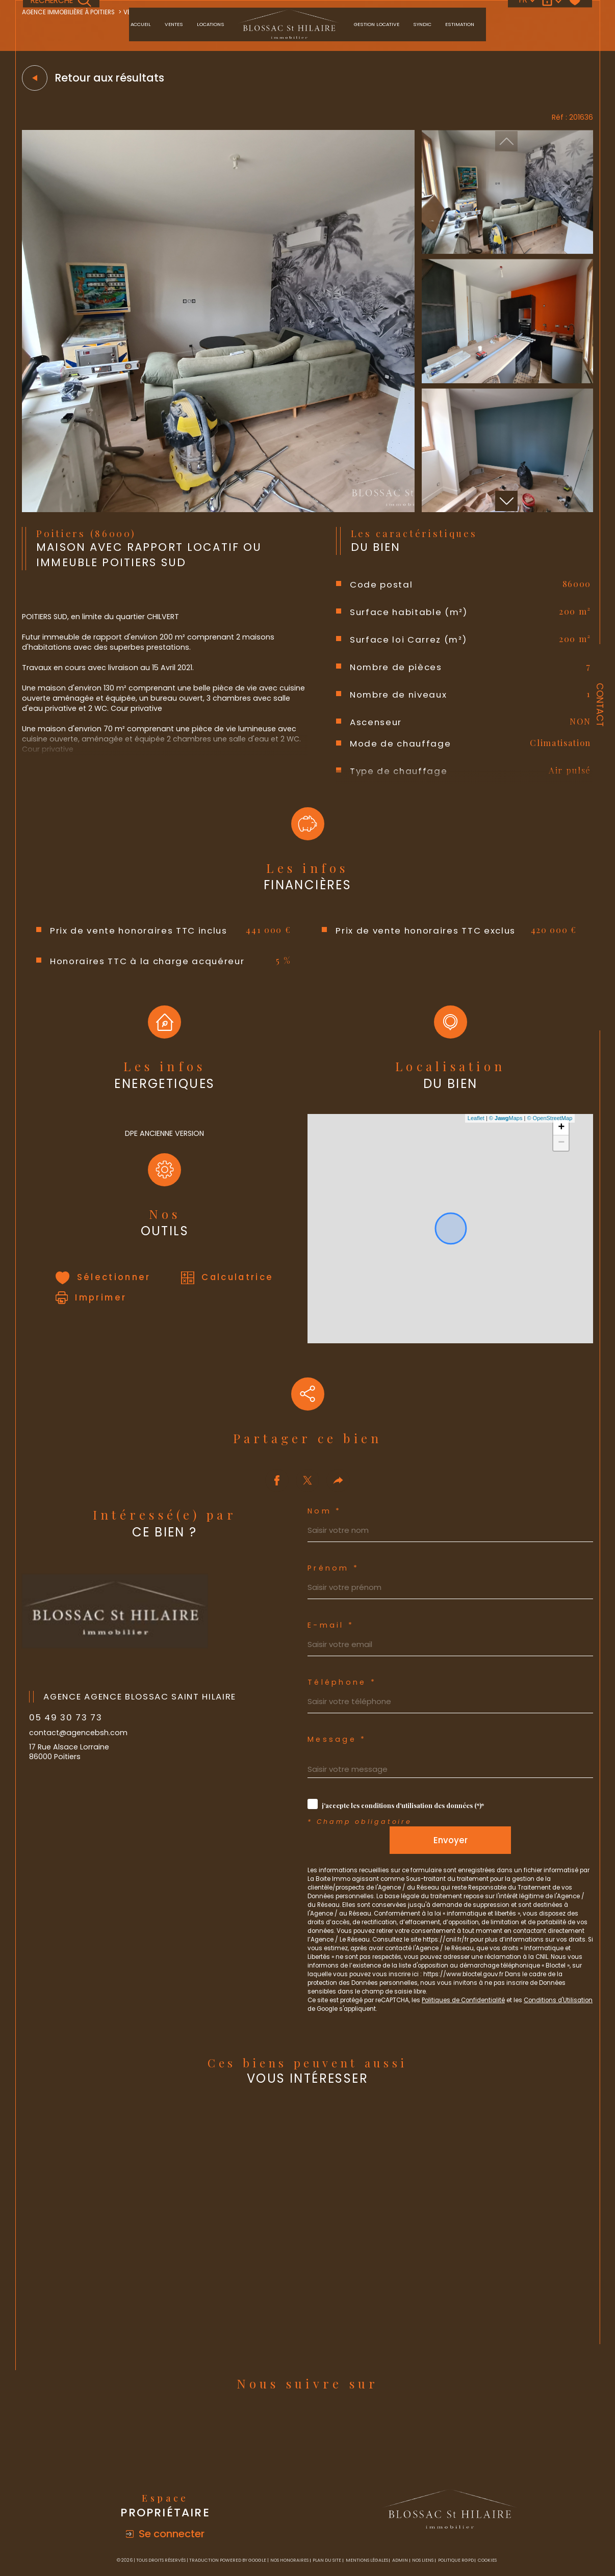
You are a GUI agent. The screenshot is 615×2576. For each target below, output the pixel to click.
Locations (210, 24)
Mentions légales (367, 2509)
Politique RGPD (456, 2509)
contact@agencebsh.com (81, 1650)
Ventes (174, 24)
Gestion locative (376, 24)
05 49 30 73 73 (69, 1634)
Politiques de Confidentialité (478, 1945)
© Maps (504, 1145)
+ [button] (560, 1154)
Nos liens (422, 2509)
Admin (400, 2509)
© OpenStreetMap (548, 1145)
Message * (338, 1662)
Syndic (422, 24)
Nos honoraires (289, 2509)
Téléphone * (343, 1603)
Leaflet (474, 1145)
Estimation (459, 24)
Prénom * (334, 1485)
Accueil (141, 24)
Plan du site (327, 2509)
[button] (506, 504)
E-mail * (331, 1544)
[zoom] (218, 513)
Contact (600, 705)
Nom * (325, 1426)
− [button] (560, 1170)
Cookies (487, 2508)
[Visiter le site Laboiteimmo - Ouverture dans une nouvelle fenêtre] (307, 2544)
